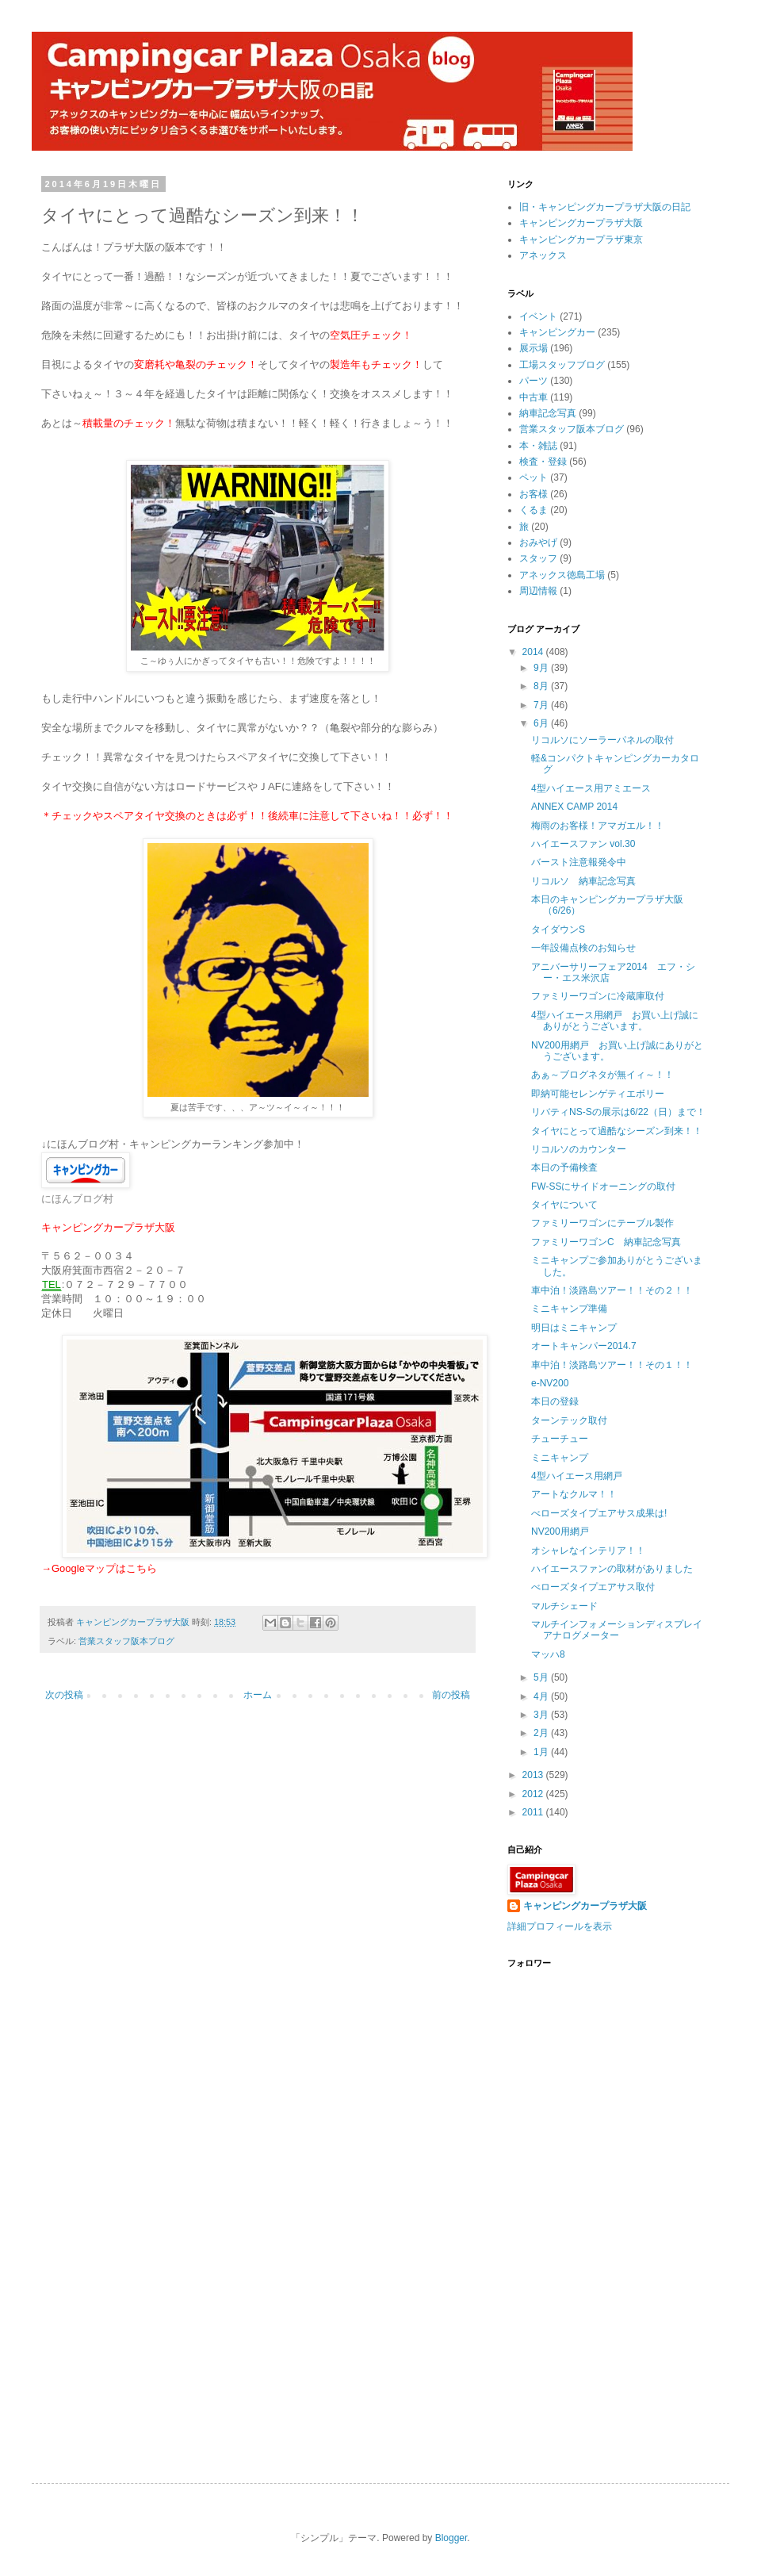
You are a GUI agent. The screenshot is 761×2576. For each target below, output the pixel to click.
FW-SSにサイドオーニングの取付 (603, 1186)
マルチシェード (564, 1606)
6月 (542, 723)
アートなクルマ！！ (574, 1494)
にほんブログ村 (77, 1199)
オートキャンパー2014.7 (584, 1345)
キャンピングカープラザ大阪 (581, 222)
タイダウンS (558, 929)
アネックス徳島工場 (562, 575)
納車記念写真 (547, 413)
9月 (542, 667)
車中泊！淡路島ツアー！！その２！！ (612, 1290)
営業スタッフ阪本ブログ (126, 1641)
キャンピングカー (557, 332)
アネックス (543, 255)
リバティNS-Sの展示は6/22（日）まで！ (618, 1111)
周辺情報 (538, 590)
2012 (534, 1794)
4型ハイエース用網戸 (576, 1476)
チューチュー (559, 1438)
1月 (542, 1752)
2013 (534, 1775)
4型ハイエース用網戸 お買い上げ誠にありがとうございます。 (614, 1021)
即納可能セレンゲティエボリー (597, 1093)
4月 (542, 1696)
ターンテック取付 (569, 1420)
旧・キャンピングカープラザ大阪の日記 (604, 207)
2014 (534, 651)
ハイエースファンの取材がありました (612, 1568)
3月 (542, 1714)
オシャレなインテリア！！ (588, 1550)
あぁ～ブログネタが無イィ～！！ (602, 1074)
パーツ (533, 380)
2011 (534, 1812)
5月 (542, 1677)
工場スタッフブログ (562, 364)
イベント (538, 316)
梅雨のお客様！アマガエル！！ (597, 825)
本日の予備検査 (564, 1167)
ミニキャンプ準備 (569, 1308)
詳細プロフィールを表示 (559, 1926)
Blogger (451, 2537)
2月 (542, 1732)
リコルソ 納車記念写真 (583, 881)
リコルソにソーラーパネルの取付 (602, 740)
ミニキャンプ (559, 1457)
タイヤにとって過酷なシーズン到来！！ (616, 1131)
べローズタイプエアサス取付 (593, 1587)
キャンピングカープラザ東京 (581, 239)
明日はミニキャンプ (574, 1327)
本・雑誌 (538, 445)
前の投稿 (451, 1694)
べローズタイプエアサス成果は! (599, 1513)
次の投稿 (64, 1694)
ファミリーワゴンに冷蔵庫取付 (597, 996)
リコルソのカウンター (578, 1149)
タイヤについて (564, 1204)
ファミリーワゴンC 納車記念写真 (606, 1242)
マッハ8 (548, 1654)
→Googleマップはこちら (99, 1568)
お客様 (533, 494)
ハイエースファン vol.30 (583, 843)
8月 (542, 686)
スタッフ (538, 558)
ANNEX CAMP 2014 (574, 806)
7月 (542, 705)
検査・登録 (543, 461)
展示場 (533, 348)
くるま (533, 510)
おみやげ (538, 542)
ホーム (257, 1694)
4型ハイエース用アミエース (591, 788)
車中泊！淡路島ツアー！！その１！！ (612, 1364)
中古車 (533, 397)
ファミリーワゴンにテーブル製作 (602, 1223)
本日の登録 (555, 1401)
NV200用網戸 (560, 1531)
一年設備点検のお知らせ (583, 947)
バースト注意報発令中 (578, 862)
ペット (533, 477)
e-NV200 (549, 1383)
